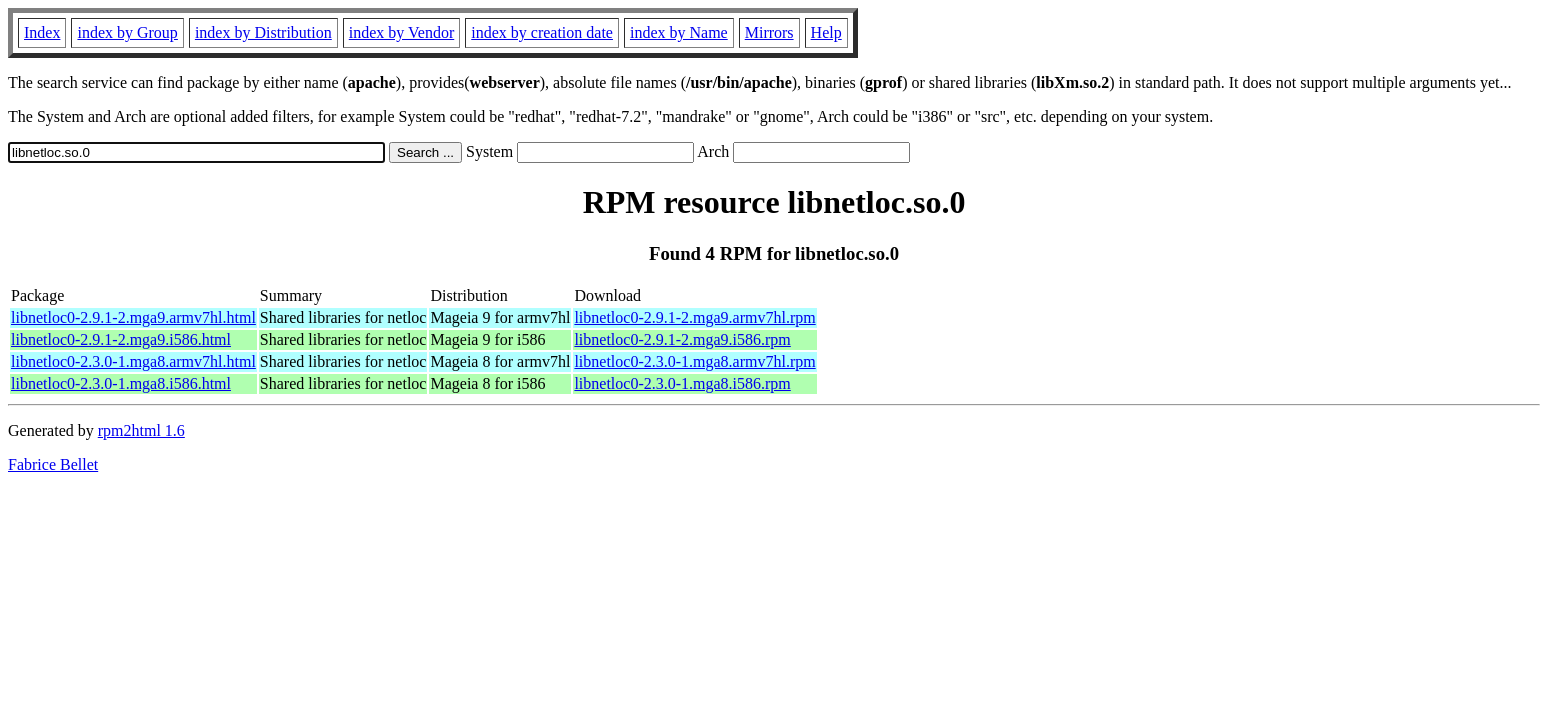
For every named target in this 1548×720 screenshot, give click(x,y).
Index (42, 32)
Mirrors (769, 32)
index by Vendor (401, 32)
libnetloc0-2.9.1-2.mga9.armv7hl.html (133, 317)
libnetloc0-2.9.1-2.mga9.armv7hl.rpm (694, 317)
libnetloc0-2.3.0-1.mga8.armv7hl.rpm (694, 361)
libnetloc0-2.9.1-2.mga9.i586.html (121, 339)
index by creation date (542, 32)
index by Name (679, 32)
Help (826, 32)
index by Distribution (263, 32)
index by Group (127, 32)
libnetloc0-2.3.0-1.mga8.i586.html (121, 383)
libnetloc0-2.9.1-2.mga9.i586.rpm (682, 339)
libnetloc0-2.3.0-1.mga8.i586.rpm (682, 383)
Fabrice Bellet (53, 464)
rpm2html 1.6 (141, 430)
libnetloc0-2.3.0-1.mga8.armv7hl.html (133, 361)
